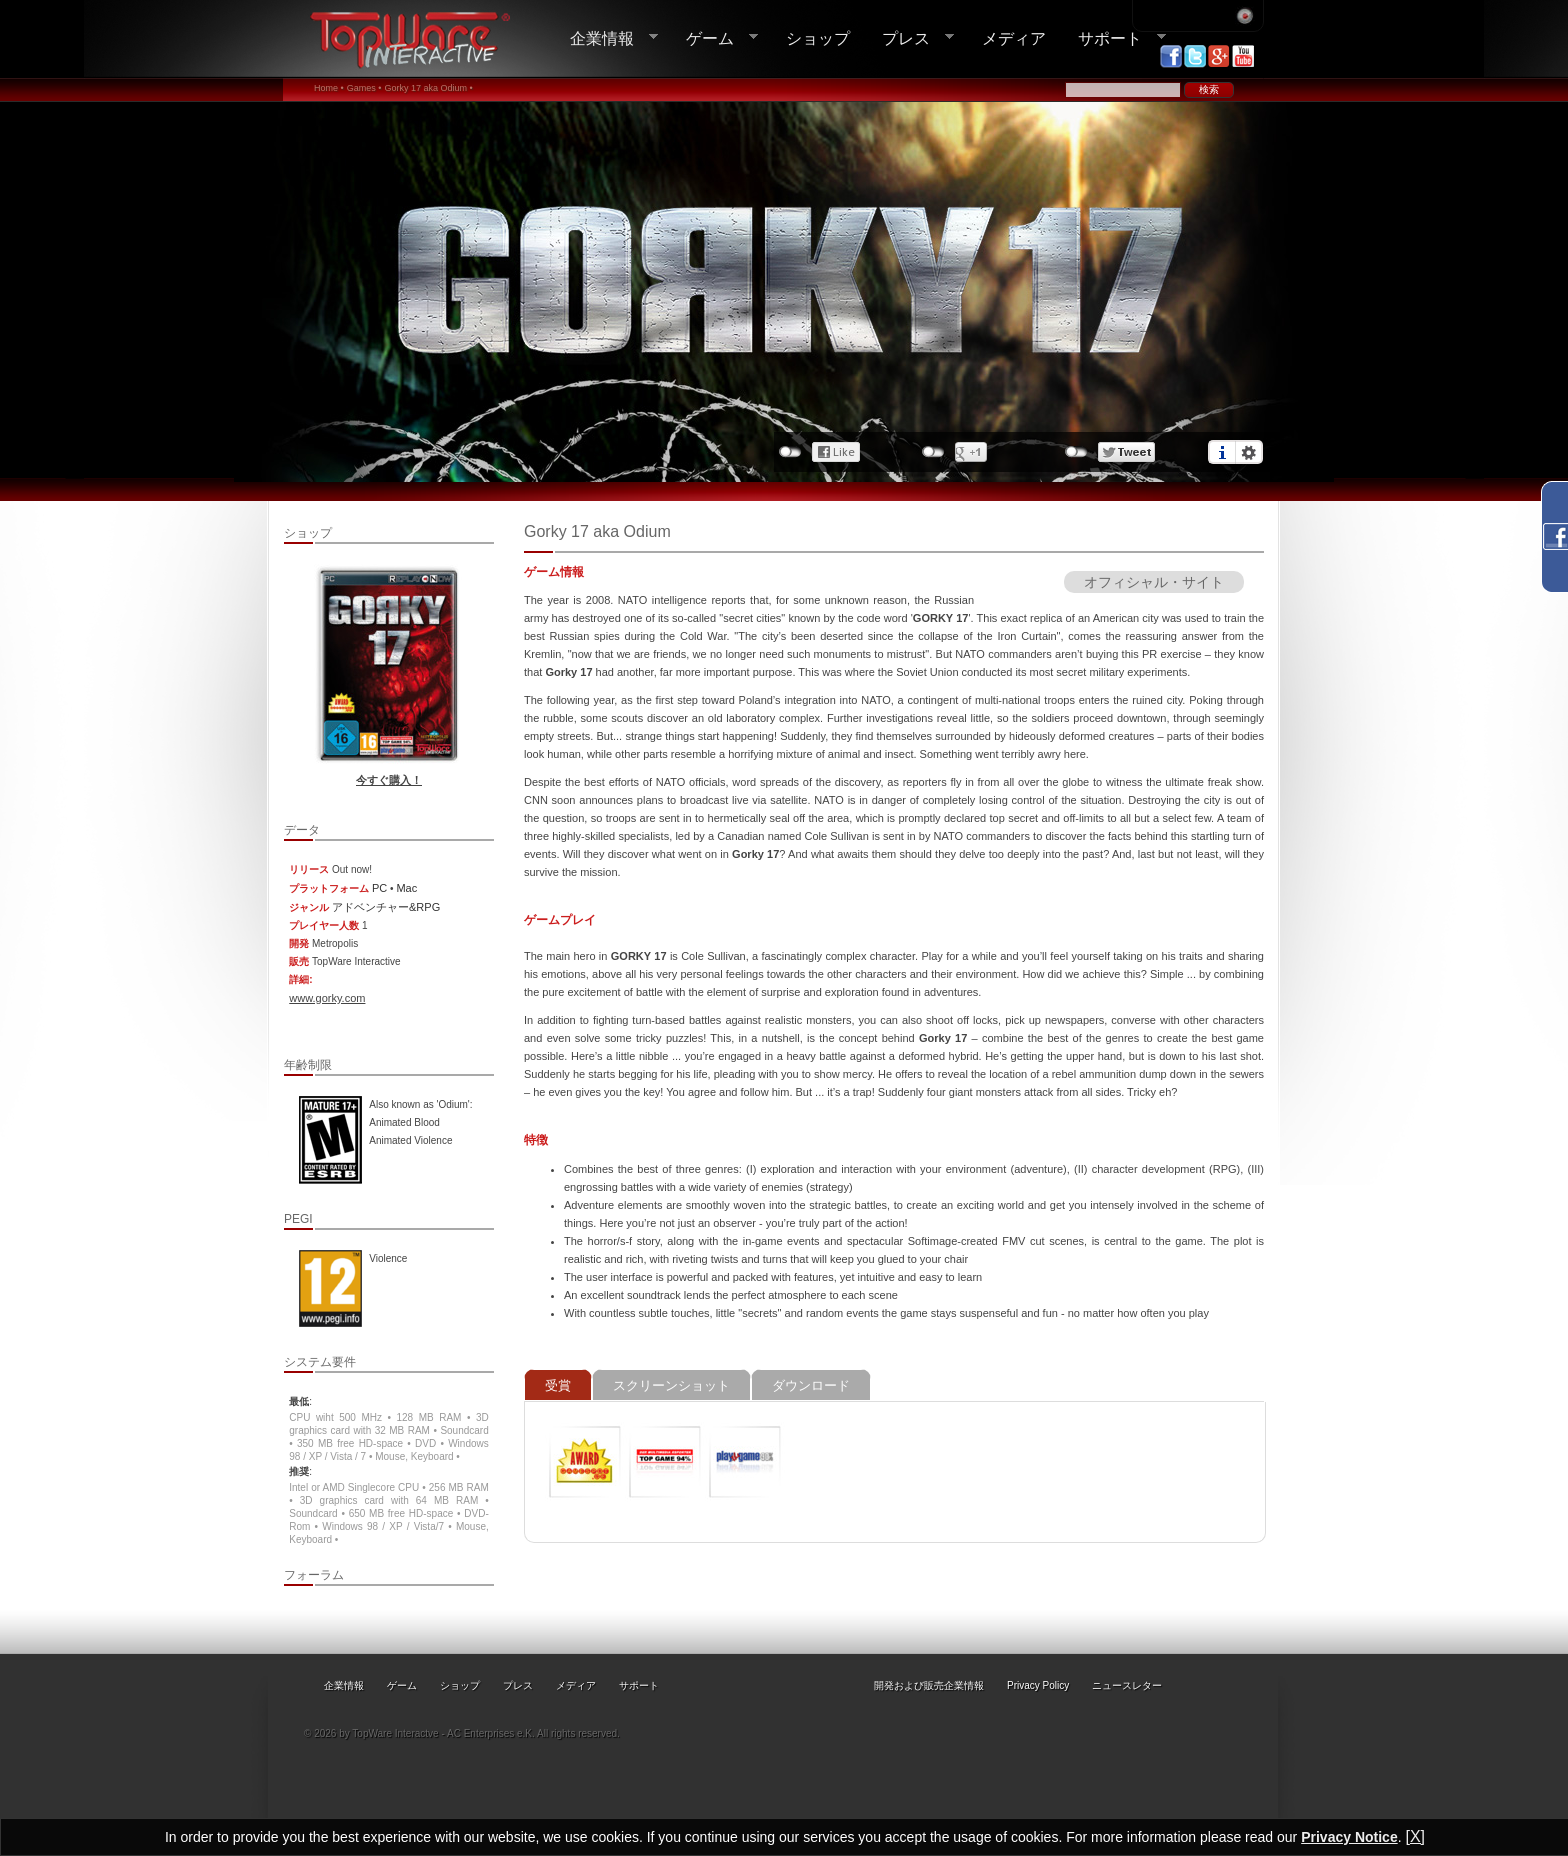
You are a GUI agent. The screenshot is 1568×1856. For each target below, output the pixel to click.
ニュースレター (1127, 1685)
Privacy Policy (1038, 1685)
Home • (329, 88)
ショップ (818, 38)
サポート (1114, 38)
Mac (406, 888)
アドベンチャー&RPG (386, 907)
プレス (910, 38)
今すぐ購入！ (389, 780)
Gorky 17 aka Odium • (428, 88)
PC (379, 888)
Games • (364, 88)
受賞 (558, 1385)
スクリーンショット (671, 1385)
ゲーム (714, 38)
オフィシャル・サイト (1154, 582)
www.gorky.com (327, 998)
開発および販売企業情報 (929, 1685)
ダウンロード (811, 1385)
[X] (1415, 1836)
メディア (1014, 38)
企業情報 (606, 38)
